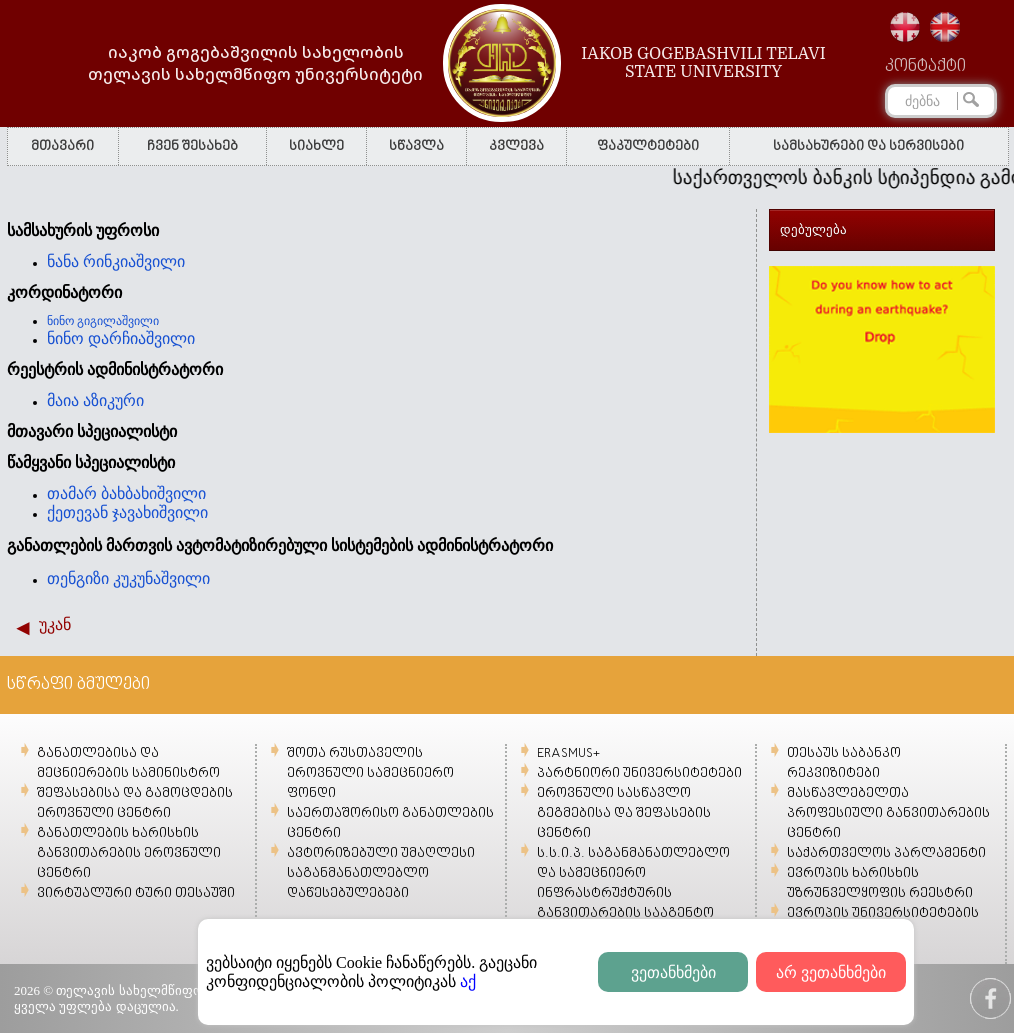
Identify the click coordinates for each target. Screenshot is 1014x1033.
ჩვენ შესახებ (192, 146)
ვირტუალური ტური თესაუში (136, 893)
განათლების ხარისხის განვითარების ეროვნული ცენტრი (129, 853)
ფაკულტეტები (648, 146)
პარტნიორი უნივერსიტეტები (639, 773)
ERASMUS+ (568, 753)
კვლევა (516, 146)
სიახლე (316, 146)
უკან (55, 624)
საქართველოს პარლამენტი (886, 853)
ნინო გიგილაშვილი (103, 321)
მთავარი (62, 146)
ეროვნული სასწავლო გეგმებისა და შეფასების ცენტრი (624, 813)
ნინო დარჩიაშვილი (121, 338)
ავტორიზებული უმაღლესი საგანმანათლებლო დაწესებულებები (381, 873)
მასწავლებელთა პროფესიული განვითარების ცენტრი (888, 813)
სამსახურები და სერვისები (868, 146)
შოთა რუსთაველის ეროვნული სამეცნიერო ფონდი (370, 773)
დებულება (813, 229)
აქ (468, 981)
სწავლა (416, 146)
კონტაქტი (925, 67)
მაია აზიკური (95, 400)
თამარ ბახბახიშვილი (126, 493)
